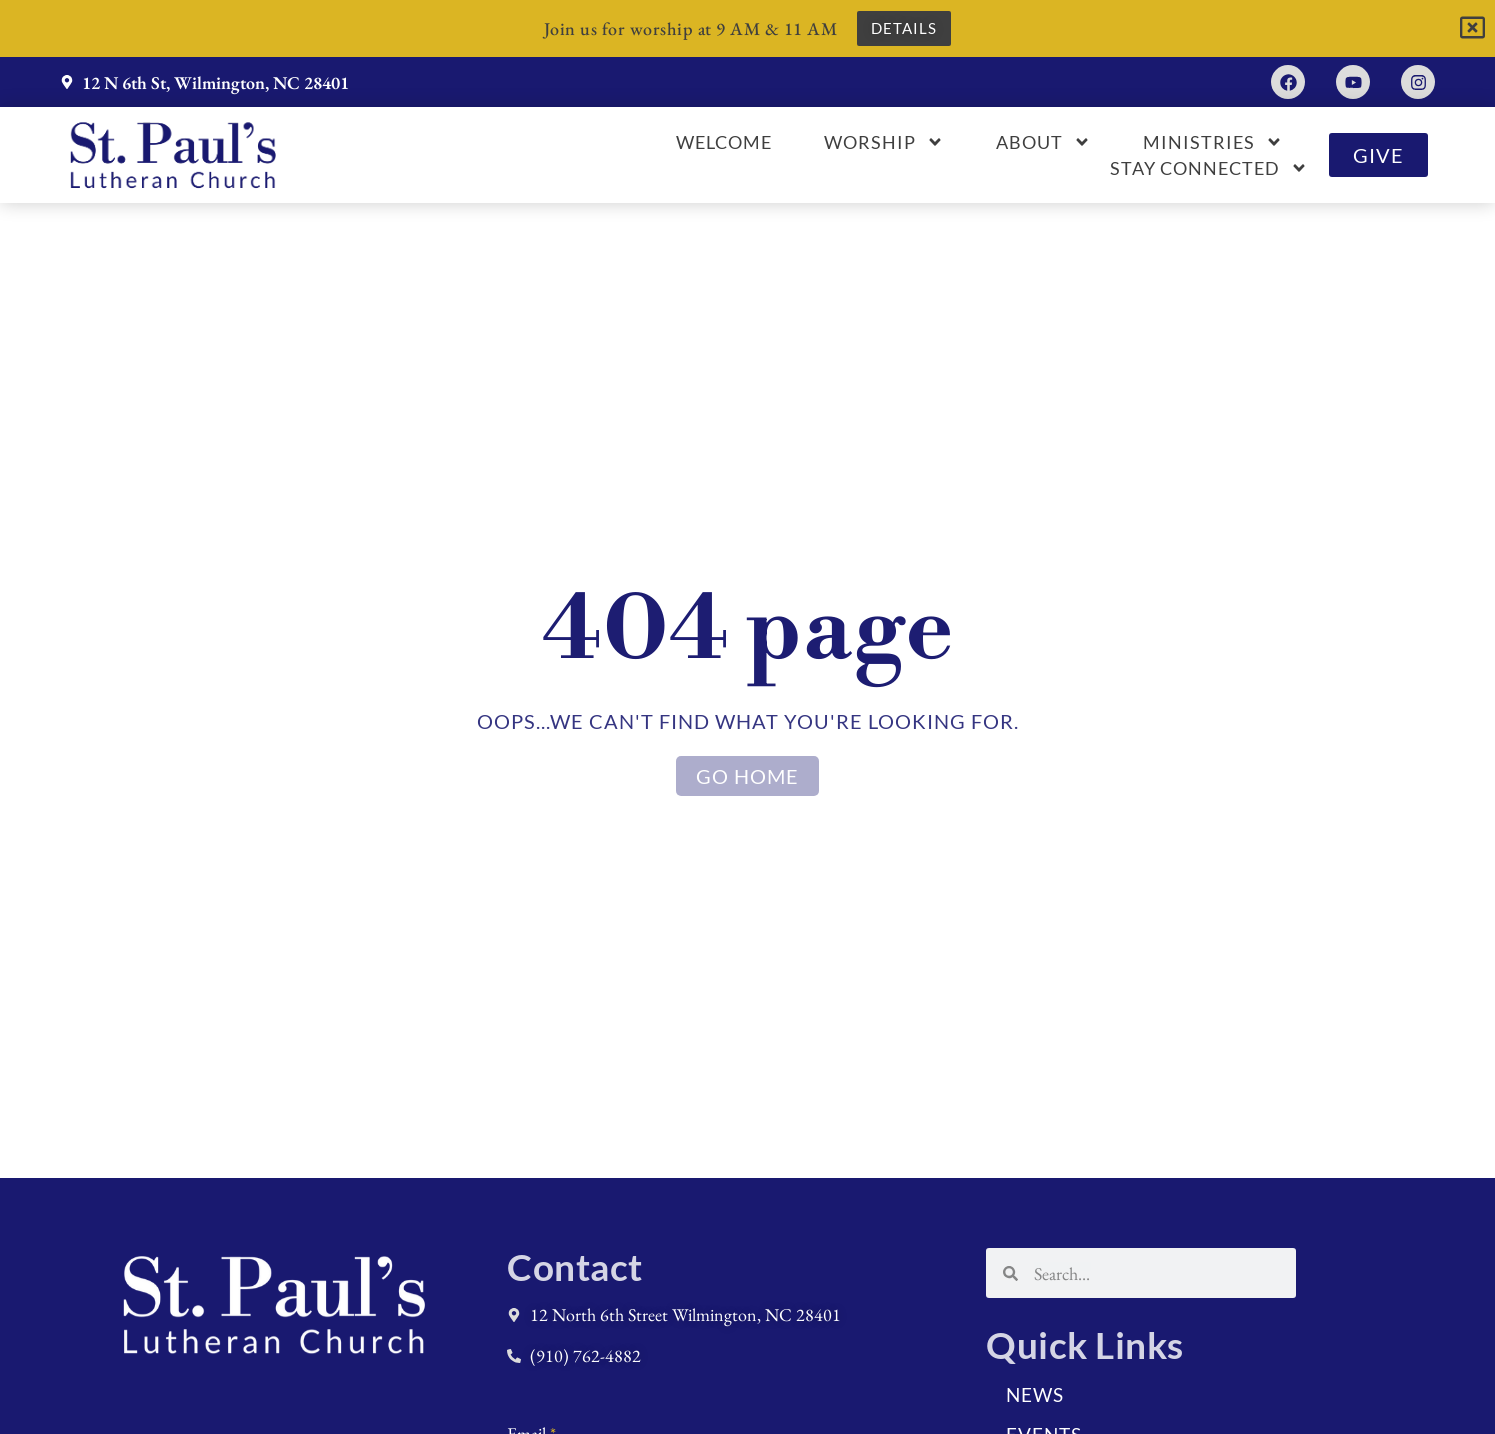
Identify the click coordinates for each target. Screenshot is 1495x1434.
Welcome (724, 142)
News (1035, 1394)
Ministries (1213, 142)
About (1043, 142)
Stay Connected (1209, 168)
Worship (884, 142)
